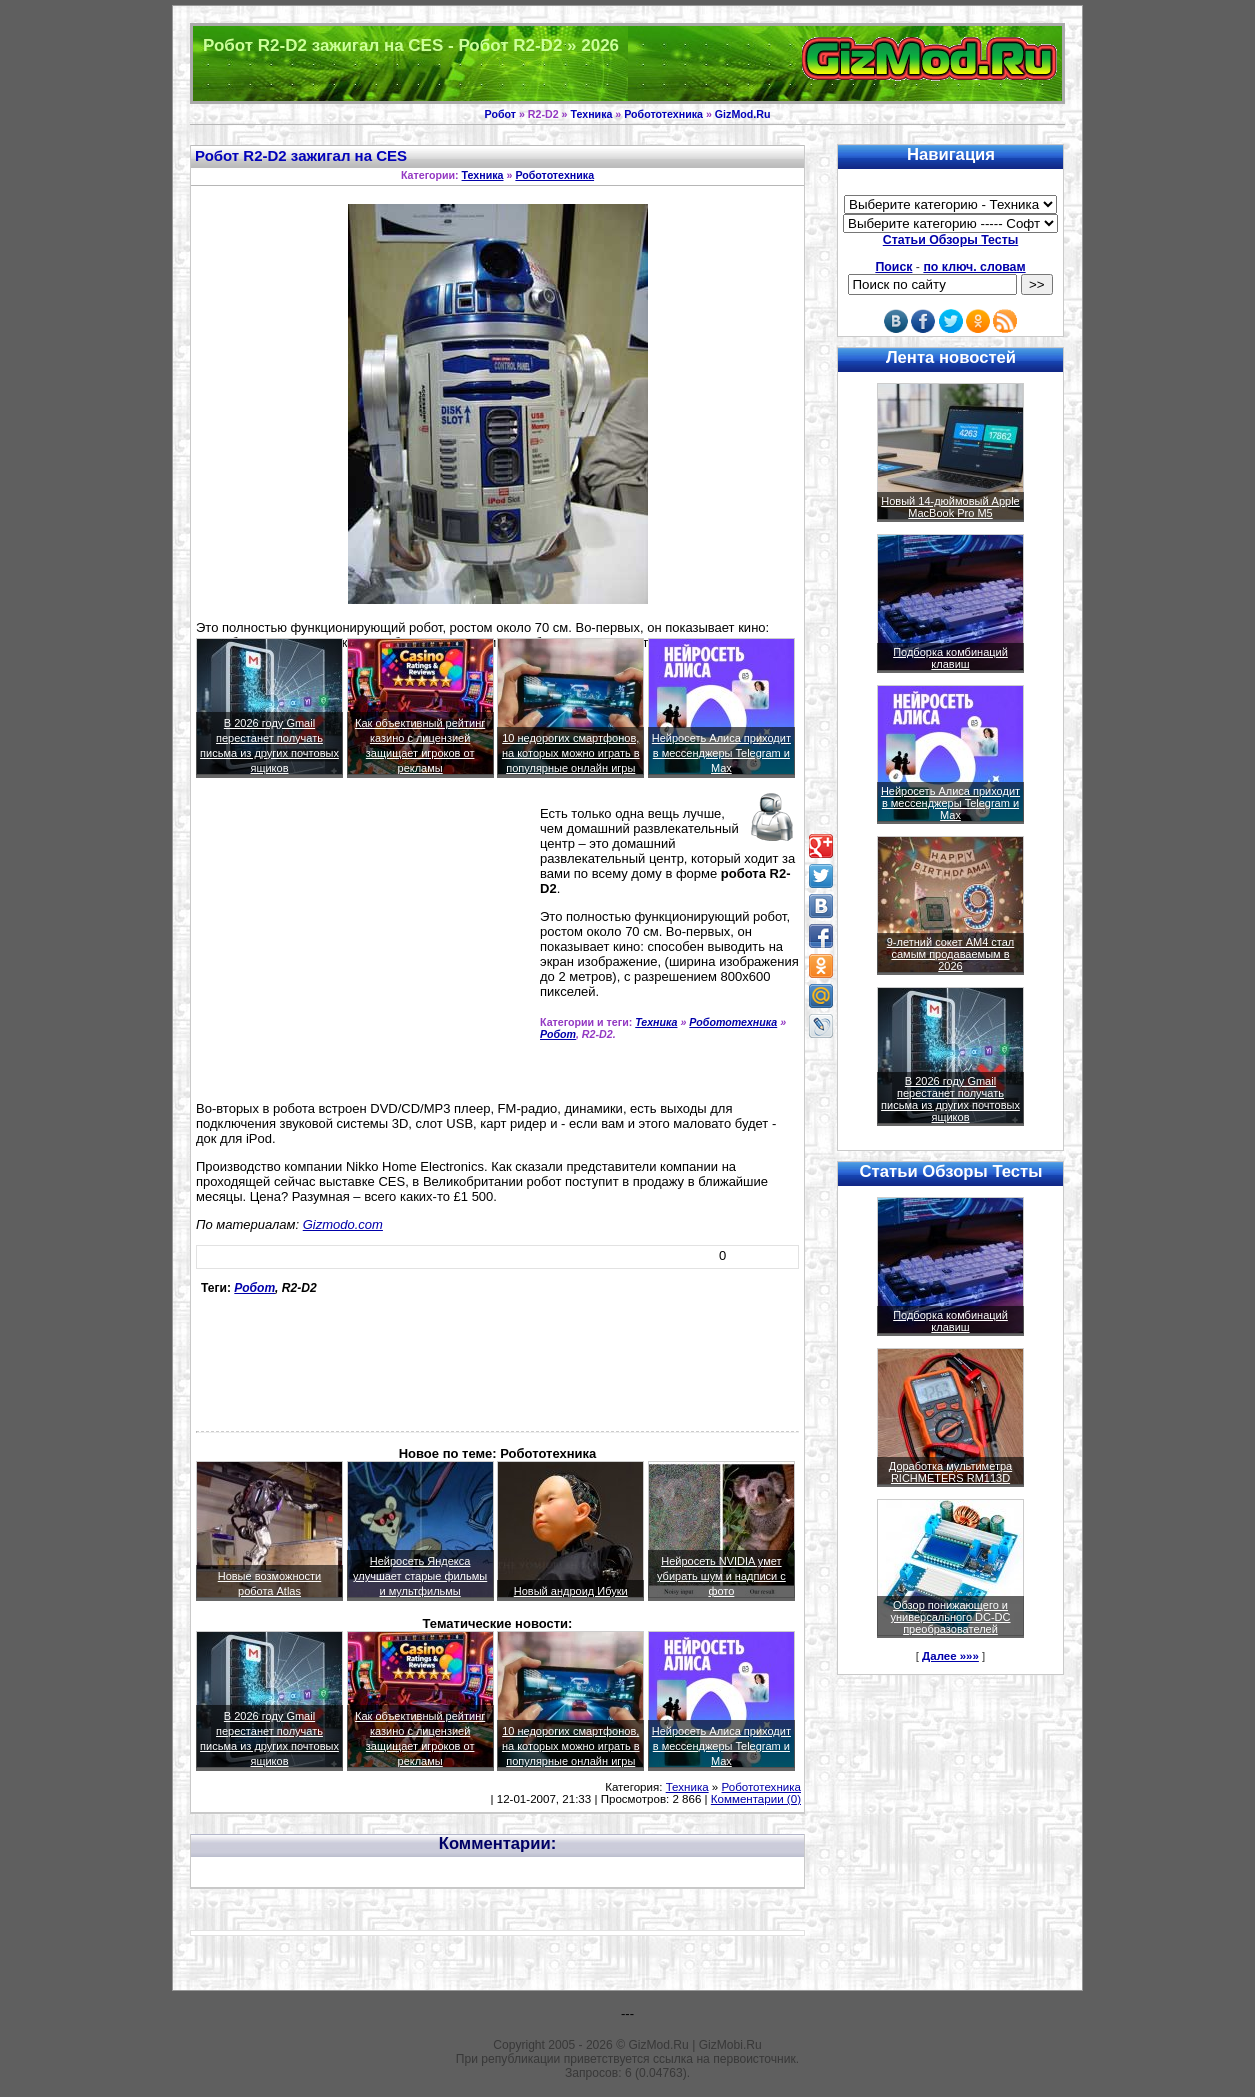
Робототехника (663, 114)
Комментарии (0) (756, 1799)
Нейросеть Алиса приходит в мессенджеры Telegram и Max (721, 753)
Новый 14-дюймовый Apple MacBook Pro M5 (950, 507)
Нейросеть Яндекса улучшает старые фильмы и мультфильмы (420, 1576)
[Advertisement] (364, 948)
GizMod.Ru (743, 114)
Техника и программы (627, 63)
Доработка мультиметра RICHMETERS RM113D (950, 1472)
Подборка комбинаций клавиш (950, 658)
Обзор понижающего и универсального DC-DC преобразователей (950, 1617)
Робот (500, 114)
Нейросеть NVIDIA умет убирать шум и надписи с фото (721, 1576)
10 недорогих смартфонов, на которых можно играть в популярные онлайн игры (571, 753)
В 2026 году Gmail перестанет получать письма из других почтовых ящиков (950, 1099)
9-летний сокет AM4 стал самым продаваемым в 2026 (951, 954)
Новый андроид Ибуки (571, 1591)
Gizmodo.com (343, 1224)
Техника (591, 114)
